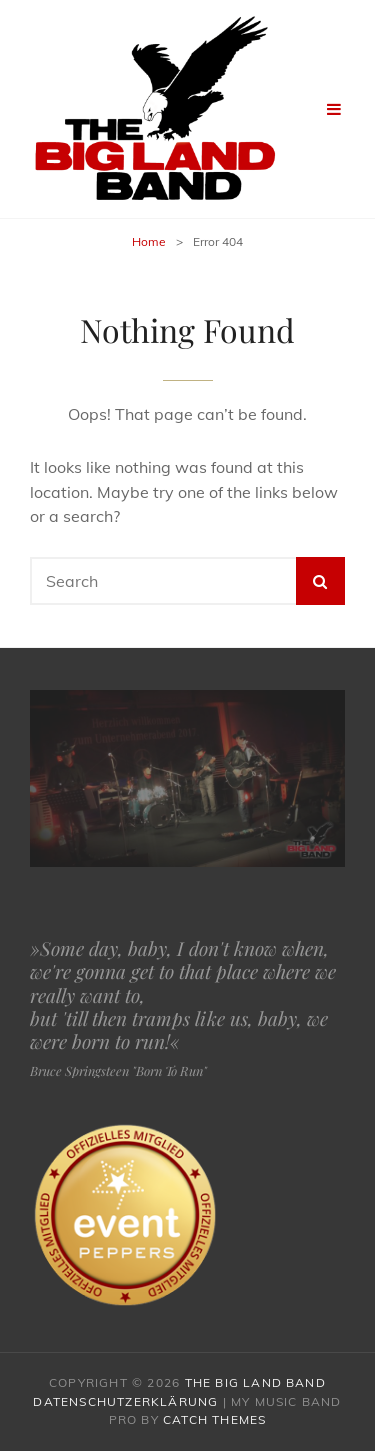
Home (149, 241)
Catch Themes (214, 1419)
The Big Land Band (255, 1382)
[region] (187, 778)
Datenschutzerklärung (125, 1401)
